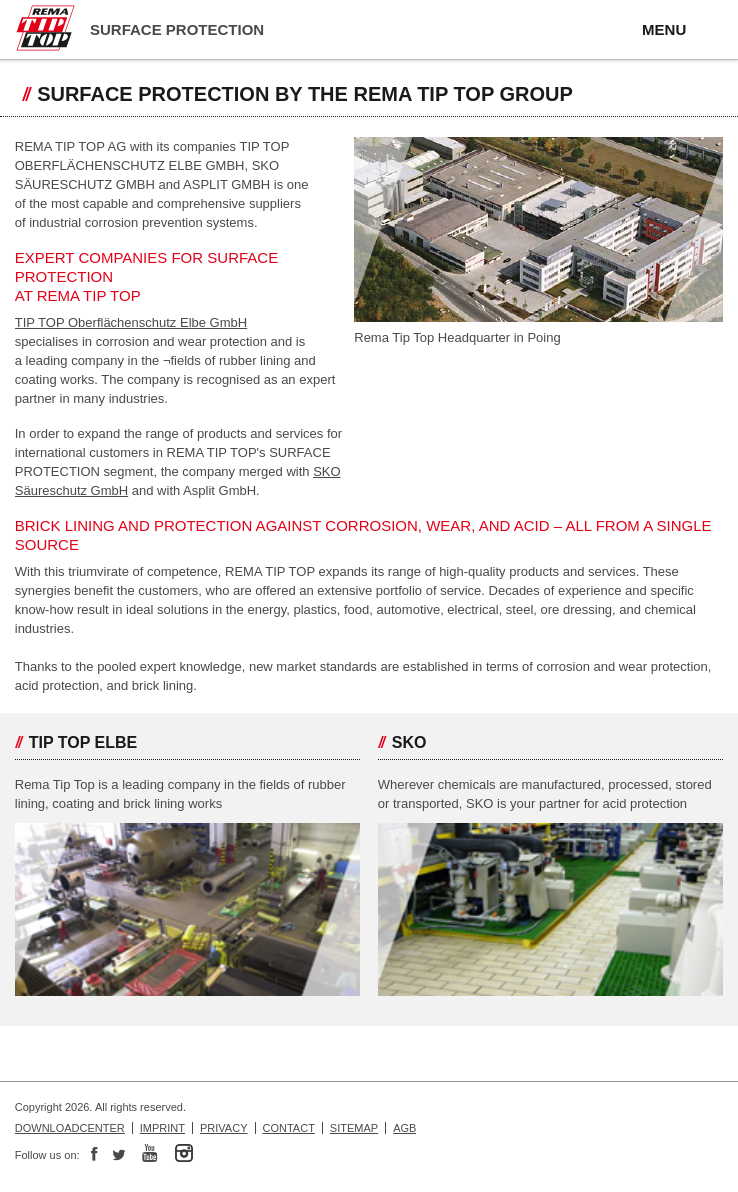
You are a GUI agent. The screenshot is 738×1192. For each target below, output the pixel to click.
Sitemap (354, 1128)
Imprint (162, 1128)
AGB (404, 1128)
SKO (409, 742)
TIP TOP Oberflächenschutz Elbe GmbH (131, 322)
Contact (289, 1128)
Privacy (223, 1128)
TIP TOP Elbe (83, 742)
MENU (664, 29)
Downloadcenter (70, 1128)
